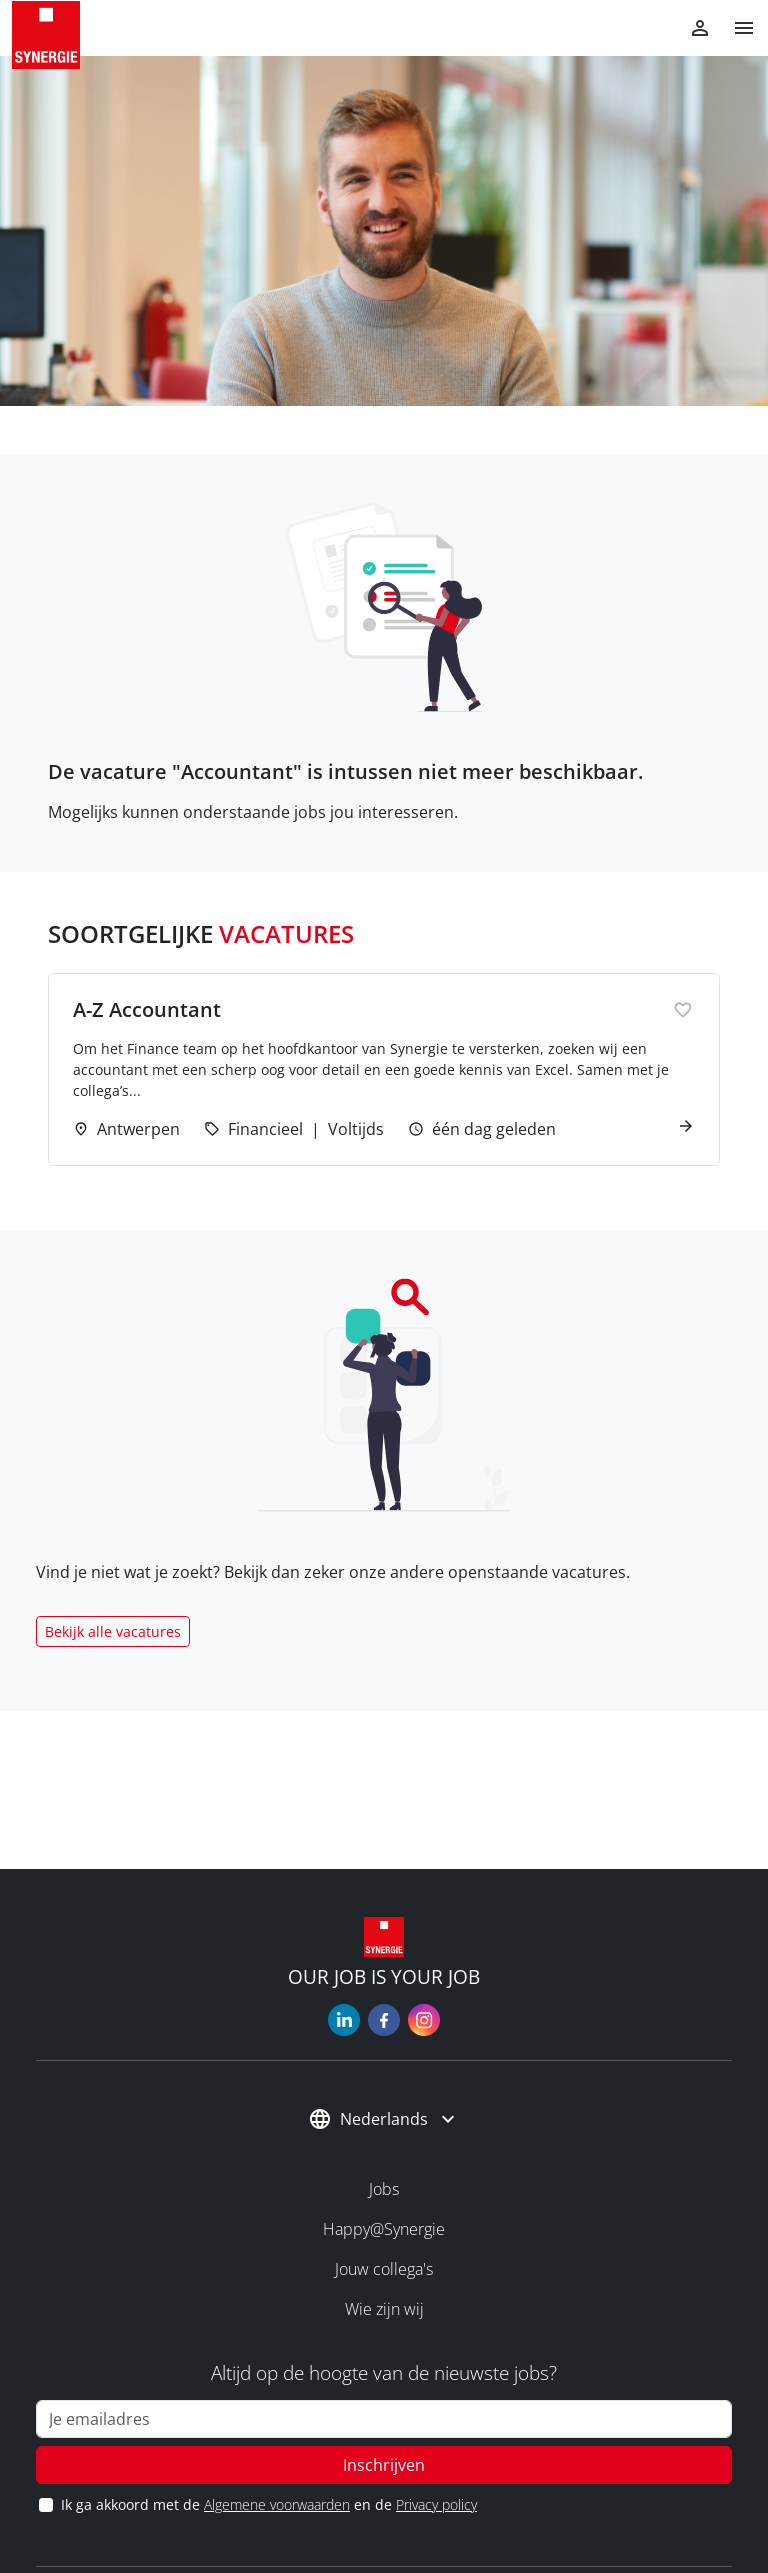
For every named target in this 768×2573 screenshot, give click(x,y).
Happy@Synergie (384, 2229)
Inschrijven (384, 2465)
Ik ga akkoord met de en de (268, 2504)
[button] (736, 28)
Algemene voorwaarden (277, 2504)
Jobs (384, 2189)
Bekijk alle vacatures (113, 1631)
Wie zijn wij (384, 2309)
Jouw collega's (384, 2269)
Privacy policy (436, 2504)
